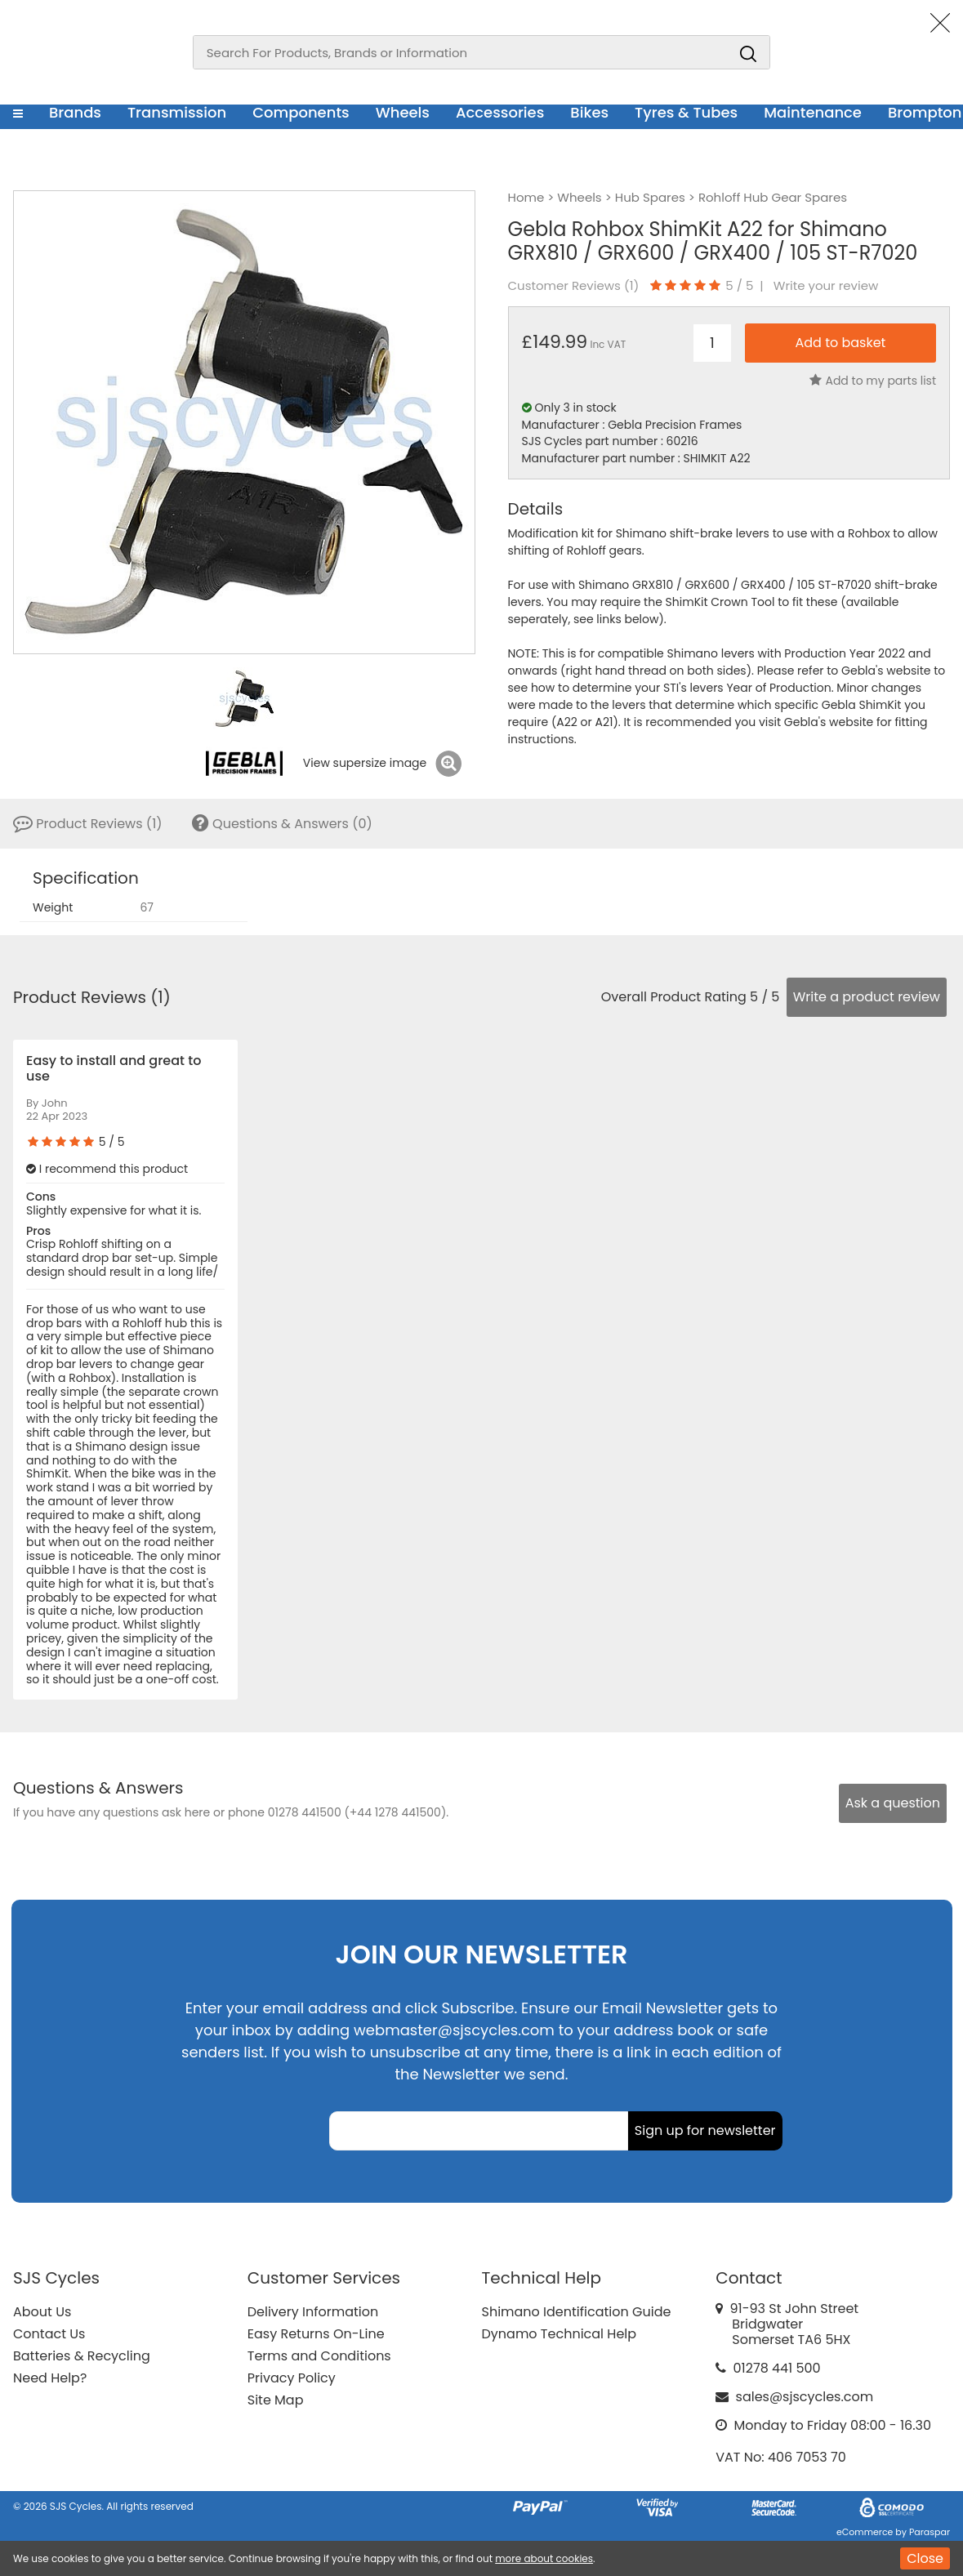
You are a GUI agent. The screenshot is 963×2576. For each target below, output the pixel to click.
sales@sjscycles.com (805, 2396)
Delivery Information (312, 2311)
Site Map (275, 2400)
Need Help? (50, 2378)
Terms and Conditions (319, 2355)
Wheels (403, 112)
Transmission (176, 112)
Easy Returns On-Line (316, 2333)
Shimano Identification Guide (576, 2311)
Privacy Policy (291, 2378)
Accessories (500, 112)
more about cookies (544, 2558)
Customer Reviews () (574, 286)
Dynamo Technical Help (559, 2333)
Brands (75, 112)
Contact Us (49, 2333)
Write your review (826, 286)
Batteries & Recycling (81, 2355)
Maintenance (813, 112)
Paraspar (929, 2531)
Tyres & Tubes (686, 112)
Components (301, 112)
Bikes (589, 112)
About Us (42, 2311)
